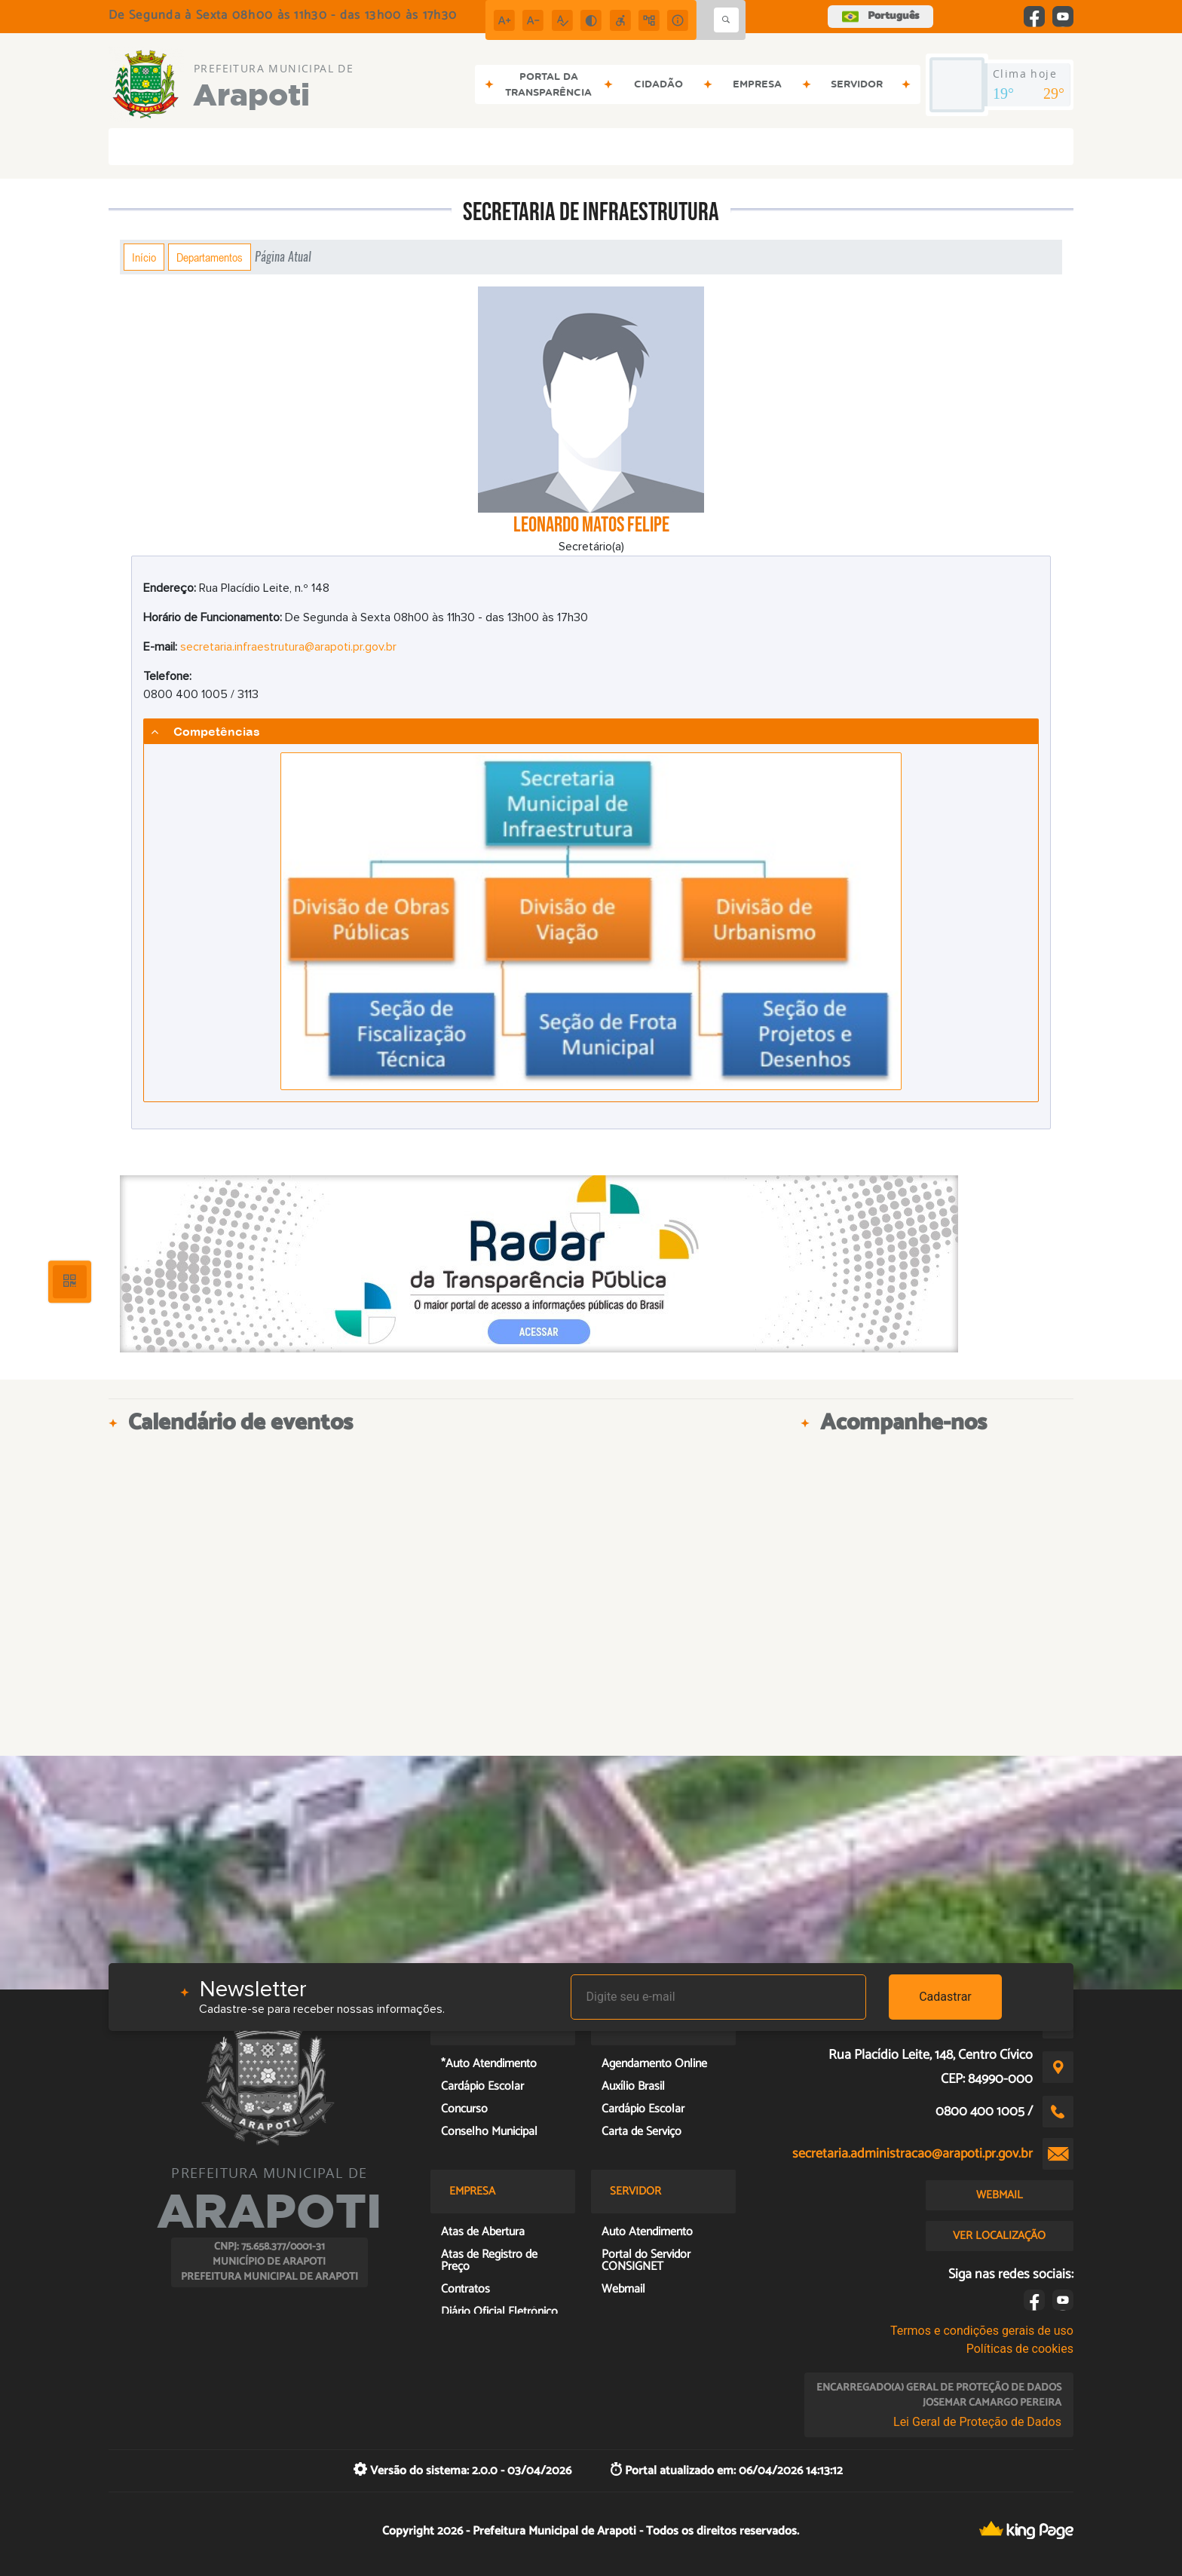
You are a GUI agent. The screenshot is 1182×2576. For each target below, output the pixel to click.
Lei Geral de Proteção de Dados (977, 2422)
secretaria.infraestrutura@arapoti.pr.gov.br (288, 647)
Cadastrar (945, 1996)
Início (144, 257)
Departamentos (209, 257)
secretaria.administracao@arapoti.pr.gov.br (912, 2154)
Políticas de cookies (1019, 2349)
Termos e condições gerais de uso (981, 2330)
